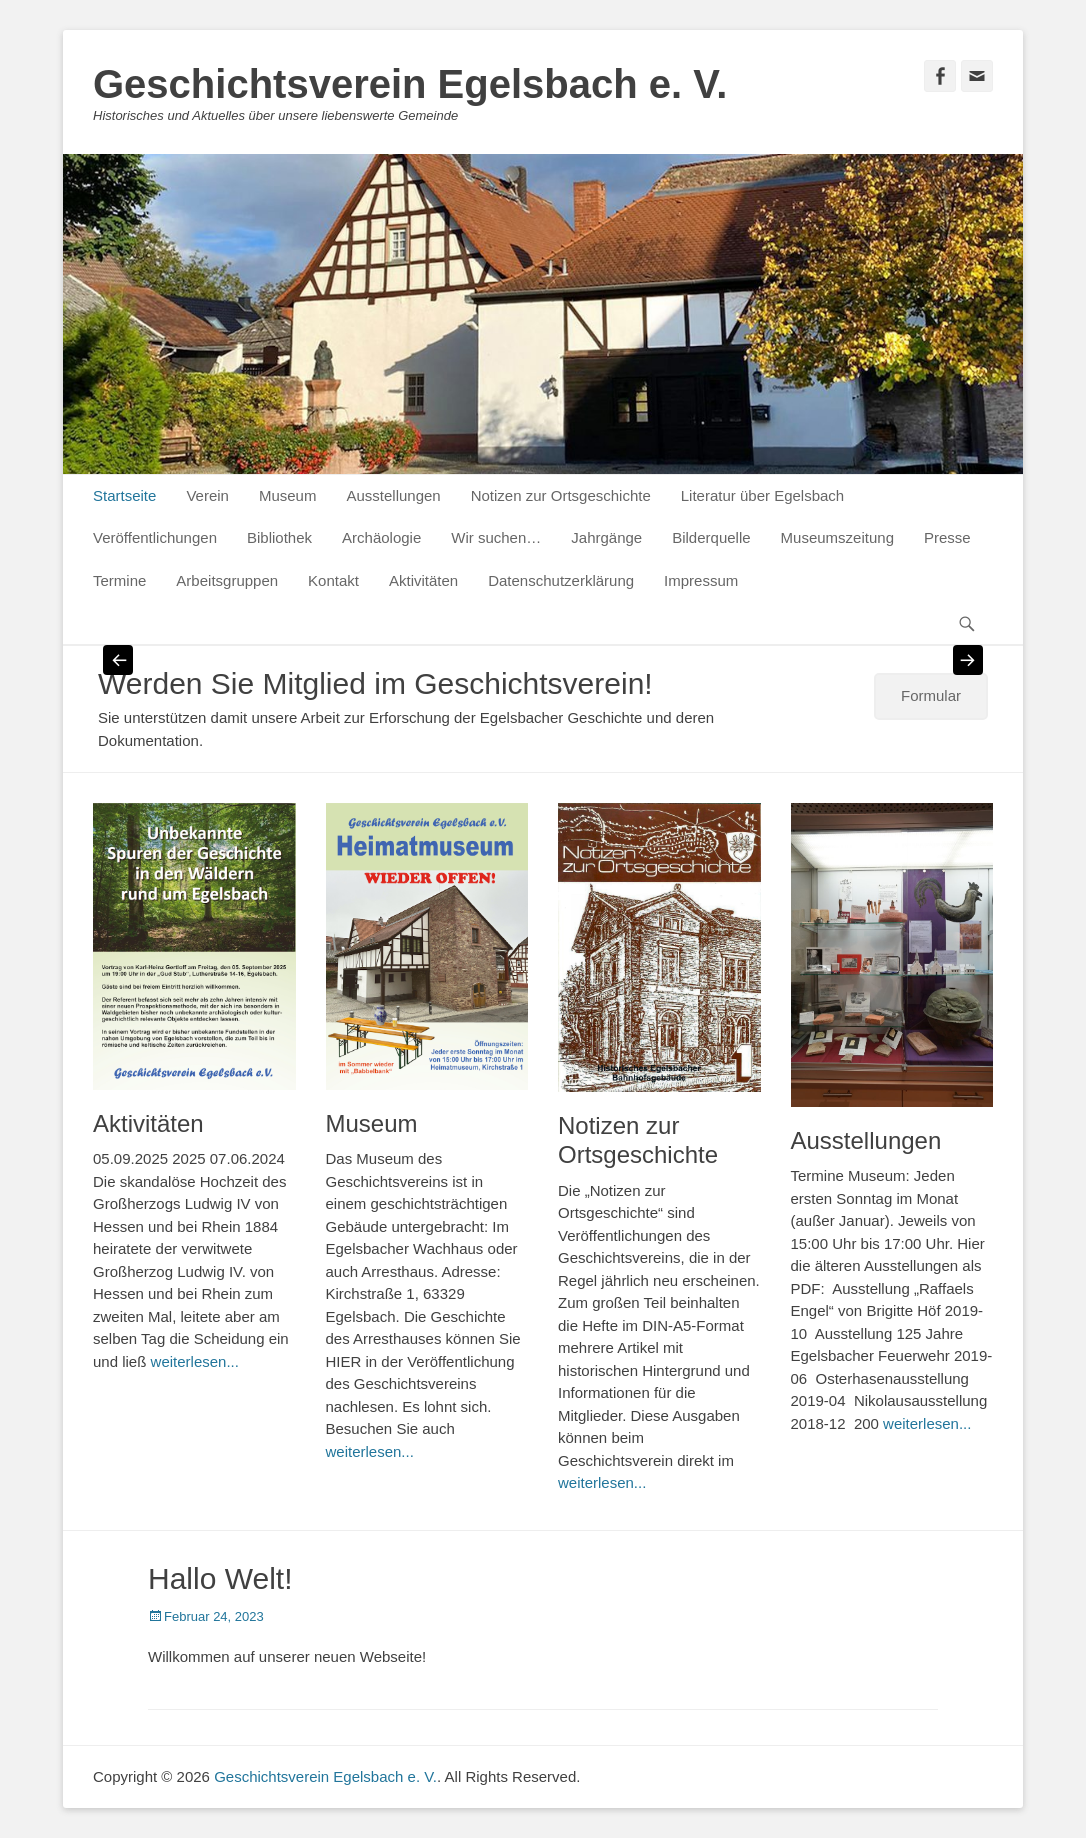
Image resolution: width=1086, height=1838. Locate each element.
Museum (288, 495)
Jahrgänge (606, 537)
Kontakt (333, 580)
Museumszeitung (837, 537)
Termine (119, 580)
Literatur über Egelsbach (762, 495)
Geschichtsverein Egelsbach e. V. (410, 84)
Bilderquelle (711, 537)
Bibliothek (279, 537)
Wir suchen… (496, 537)
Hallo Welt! (220, 1578)
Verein (207, 495)
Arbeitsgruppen (227, 580)
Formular (931, 695)
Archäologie (381, 537)
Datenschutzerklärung (561, 580)
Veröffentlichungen (155, 537)
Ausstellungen (393, 495)
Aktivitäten (423, 580)
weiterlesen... (195, 1361)
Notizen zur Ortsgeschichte (561, 495)
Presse (947, 537)
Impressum (701, 580)
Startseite (124, 495)
